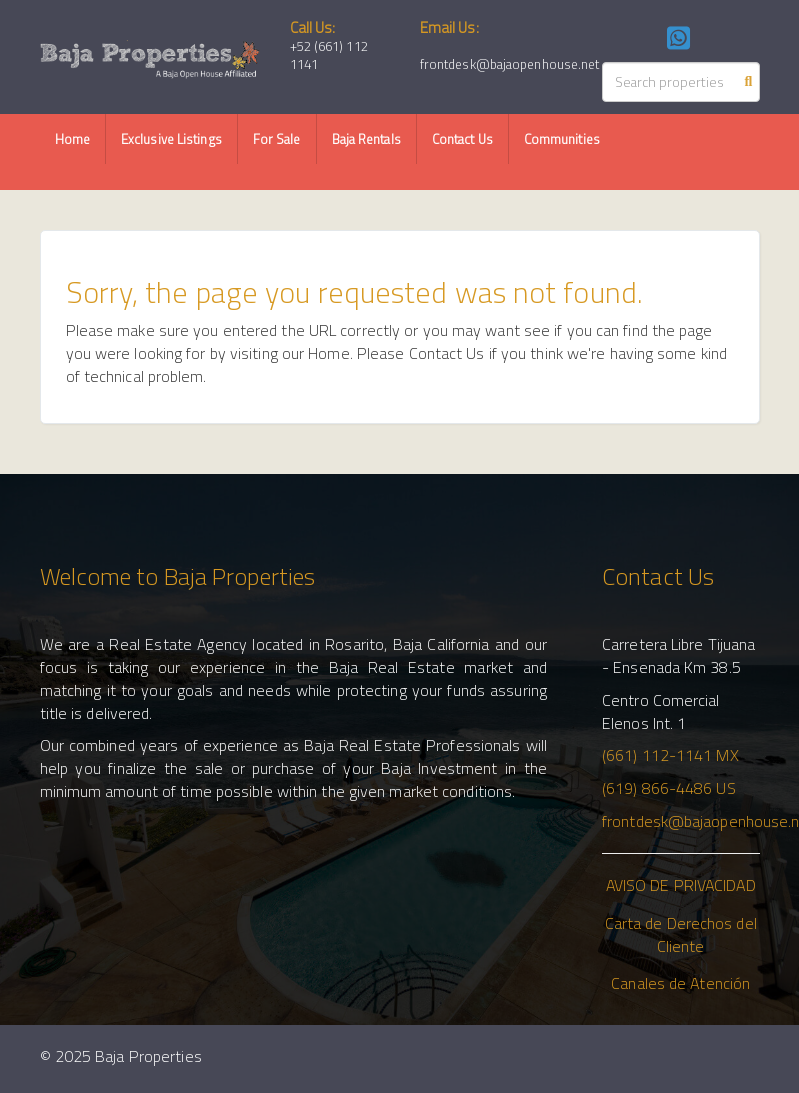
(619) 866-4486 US (669, 788)
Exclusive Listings (171, 139)
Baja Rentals (366, 139)
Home (72, 139)
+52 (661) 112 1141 (329, 55)
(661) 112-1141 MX (670, 755)
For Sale (277, 139)
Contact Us (462, 139)
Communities (562, 139)
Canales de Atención (680, 983)
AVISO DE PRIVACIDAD (681, 885)
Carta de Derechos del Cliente (681, 934)
